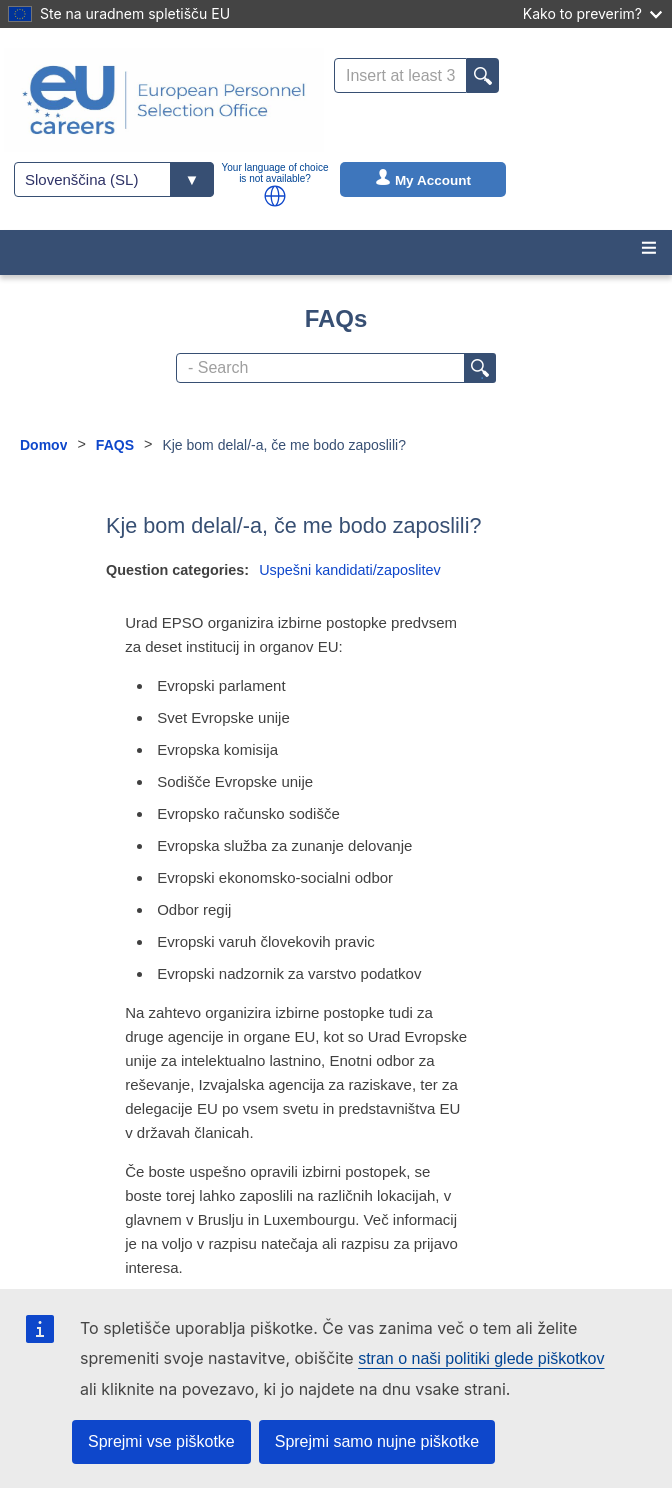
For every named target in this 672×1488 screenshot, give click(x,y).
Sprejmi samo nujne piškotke (377, 1441)
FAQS (115, 445)
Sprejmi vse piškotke (161, 1441)
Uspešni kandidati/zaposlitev (350, 570)
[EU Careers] (164, 100)
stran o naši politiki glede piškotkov (481, 1358)
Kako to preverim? (592, 13)
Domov (43, 445)
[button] (275, 196)
